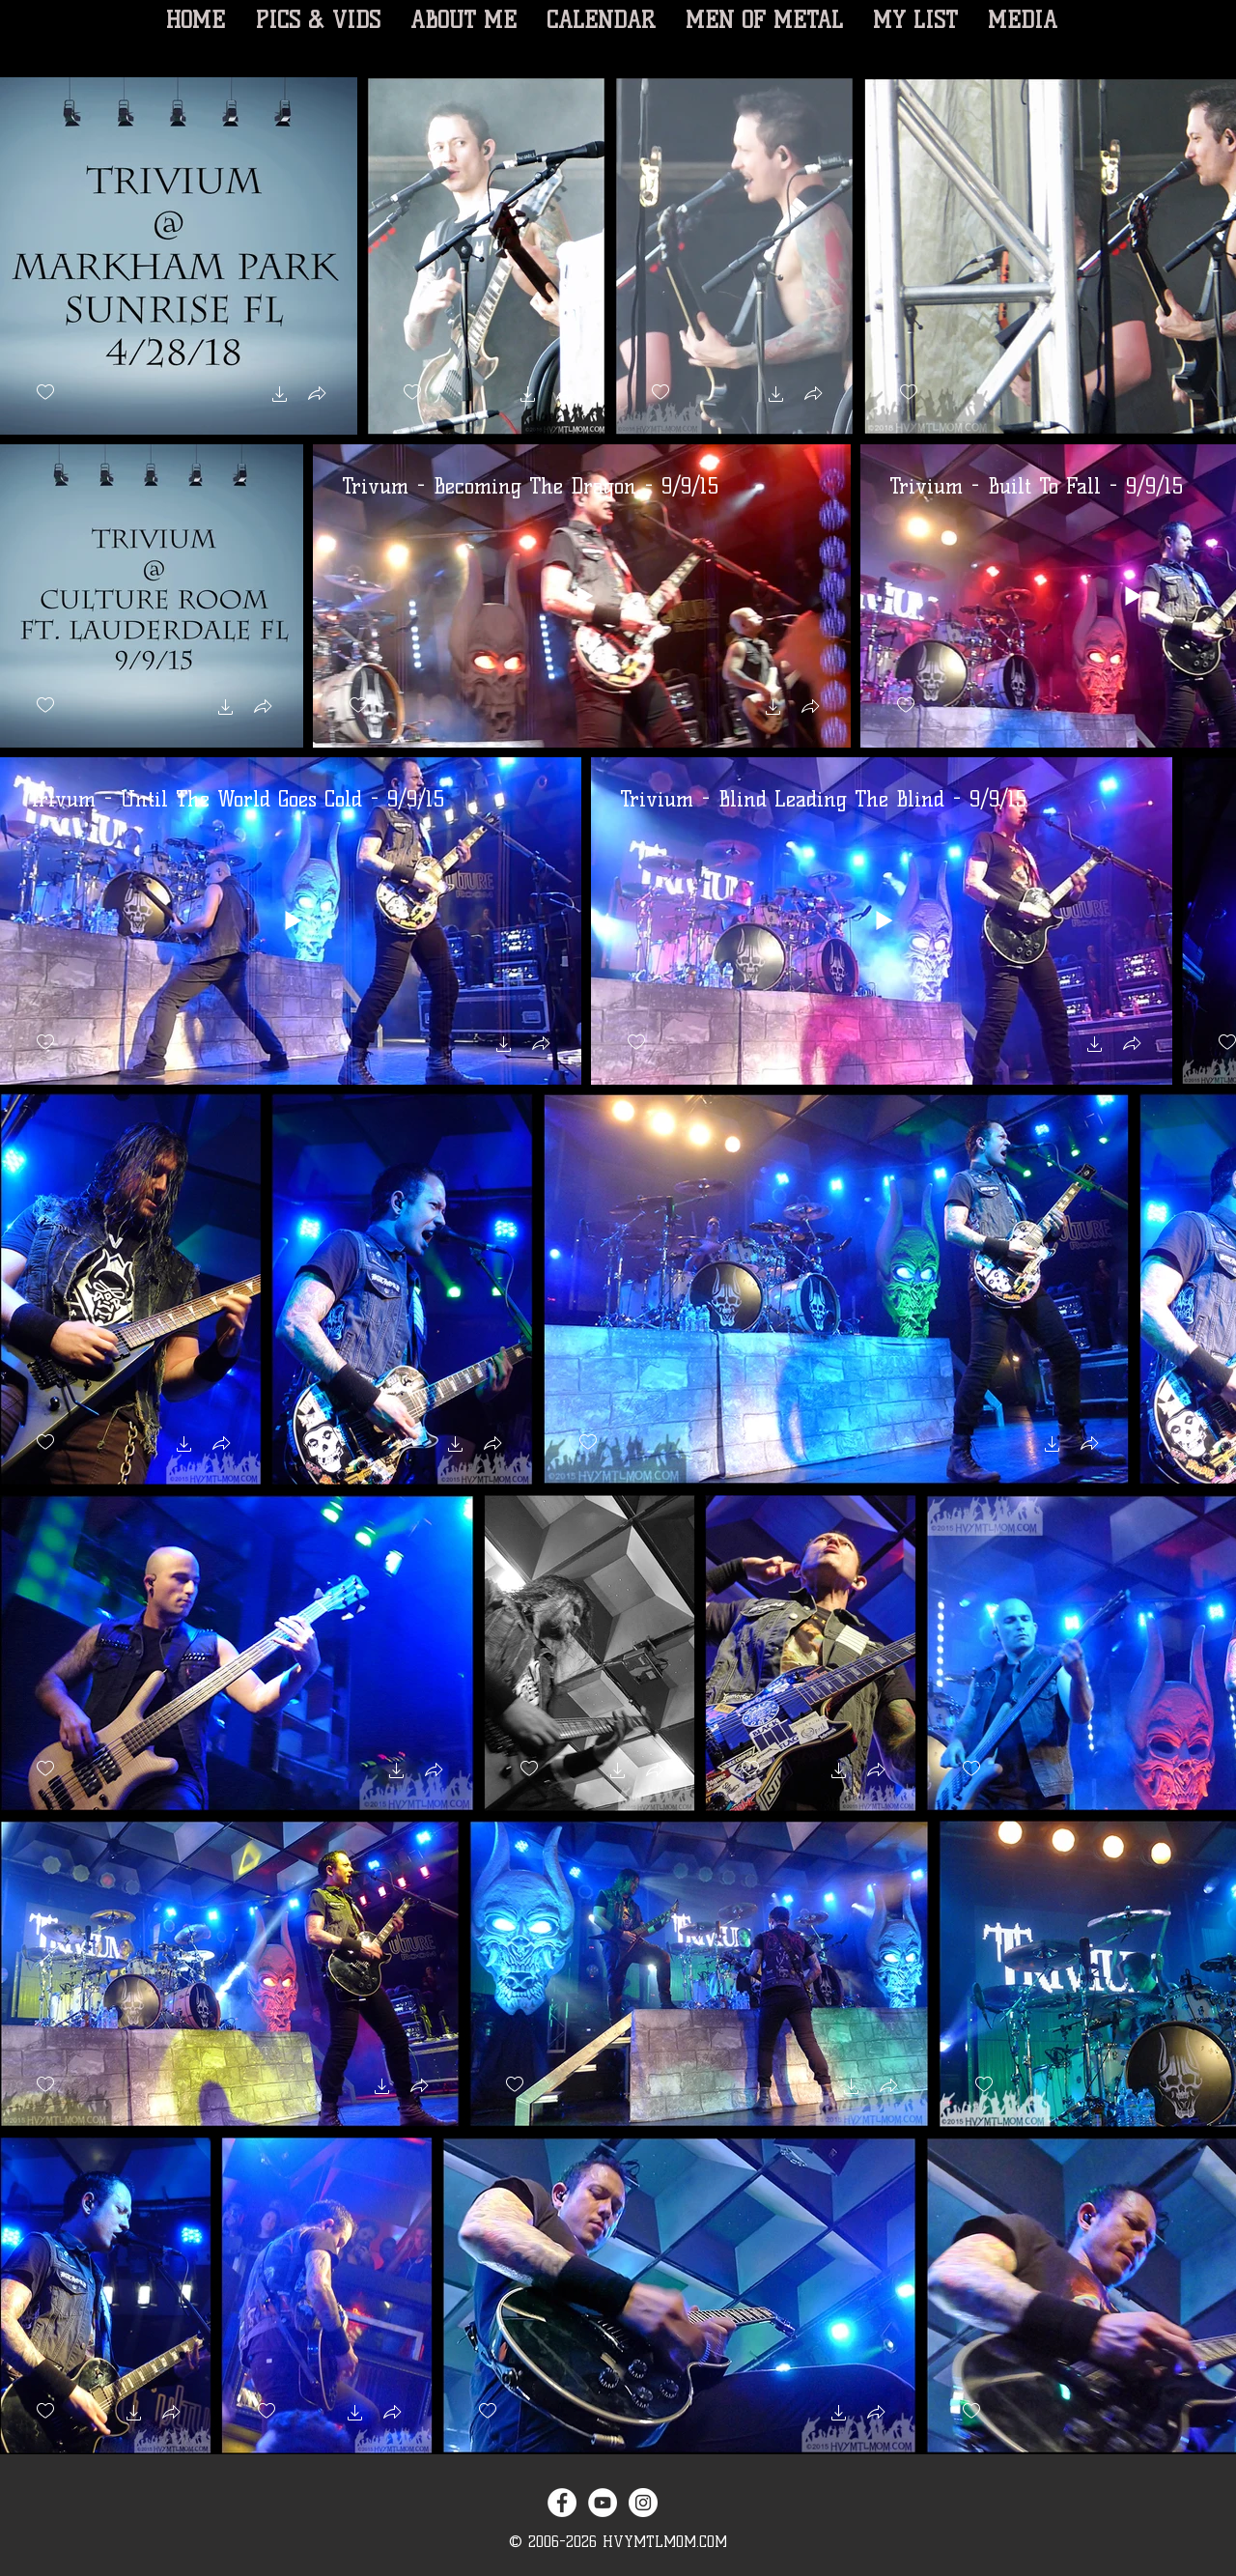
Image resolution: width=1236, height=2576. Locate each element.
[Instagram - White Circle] (643, 2502)
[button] (280, 396)
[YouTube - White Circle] (602, 2502)
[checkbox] (45, 392)
